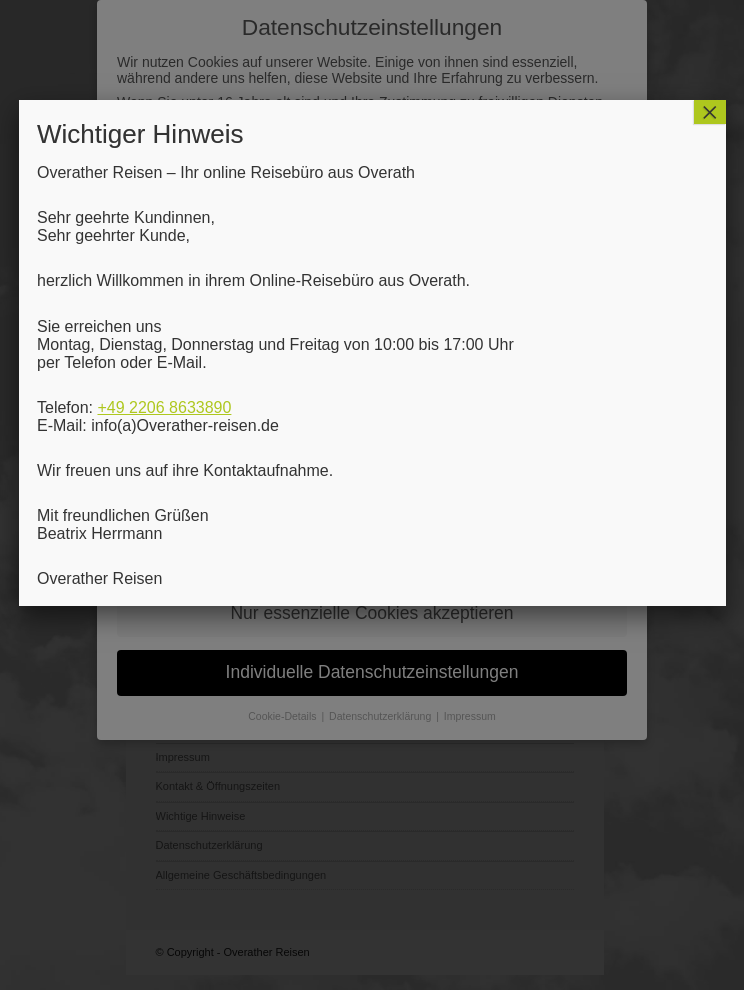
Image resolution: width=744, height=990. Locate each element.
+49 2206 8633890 (164, 407)
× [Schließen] (710, 112)
